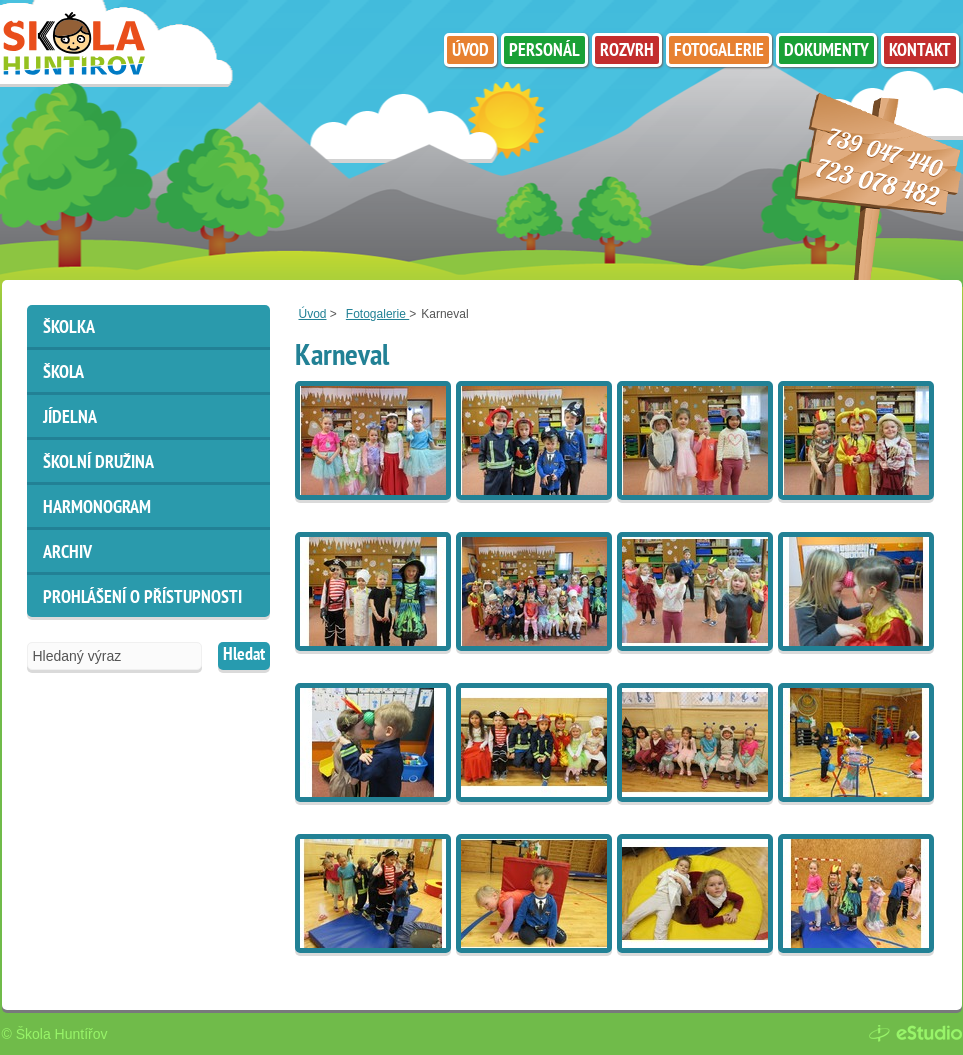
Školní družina (98, 463)
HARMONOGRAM (97, 508)
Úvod (313, 314)
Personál (544, 51)
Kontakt (920, 51)
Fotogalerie (377, 314)
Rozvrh (627, 51)
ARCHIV (67, 553)
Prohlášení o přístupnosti (142, 598)
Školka (69, 328)
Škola (63, 373)
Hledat (244, 655)
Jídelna (70, 418)
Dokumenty (826, 51)
